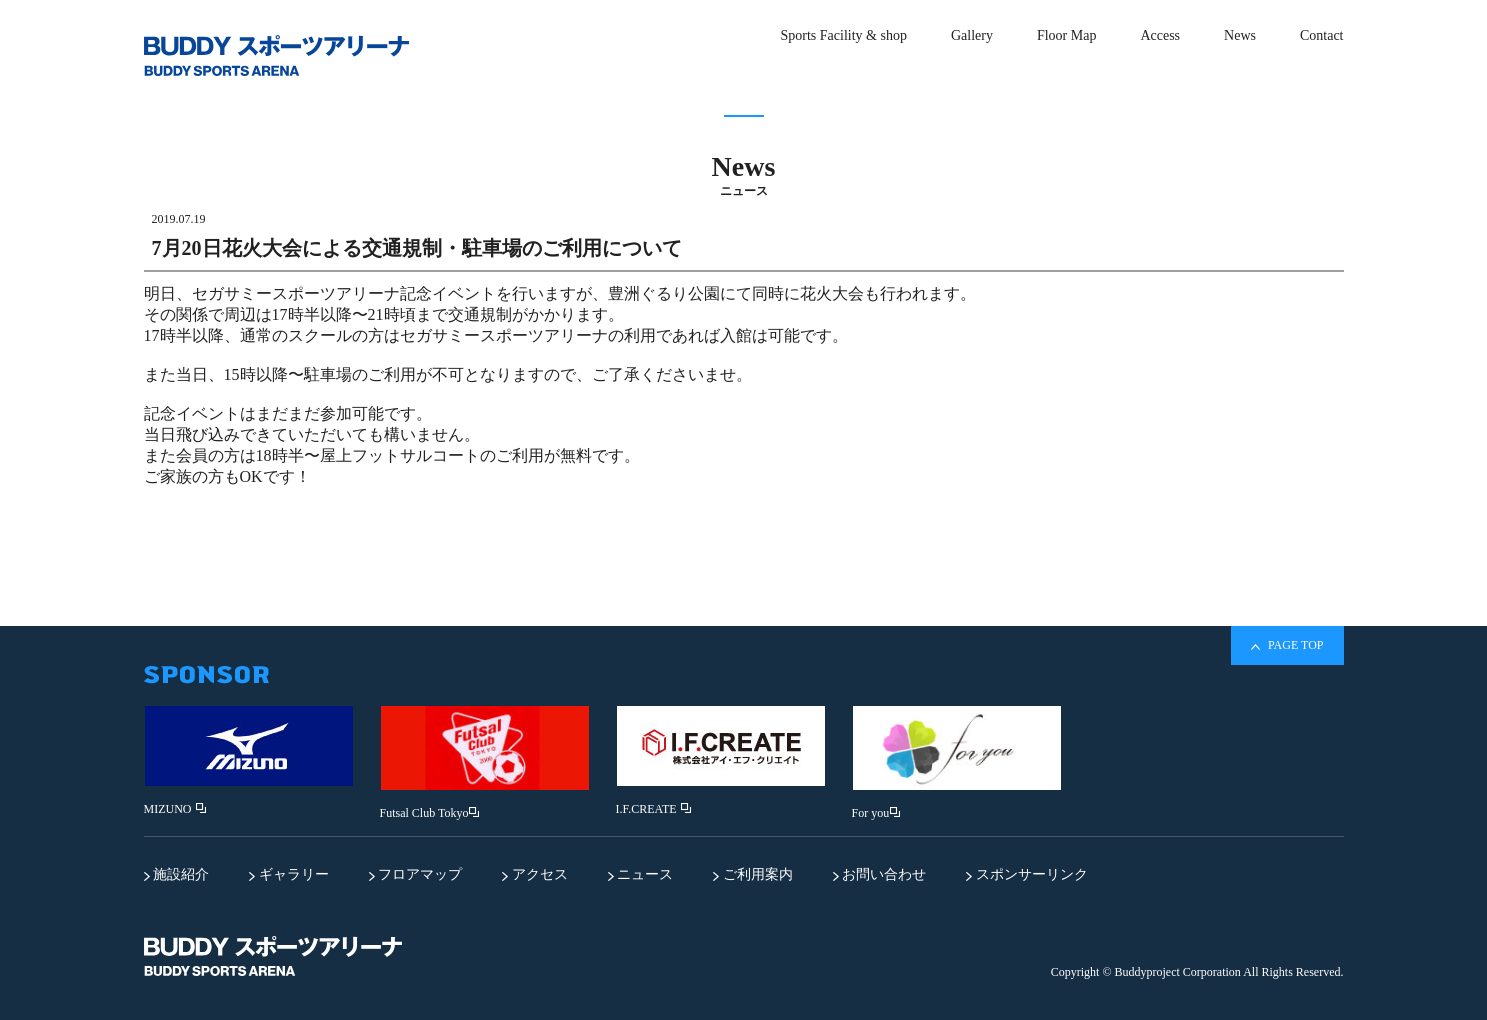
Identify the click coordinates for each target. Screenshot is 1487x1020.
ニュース (641, 874)
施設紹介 (177, 874)
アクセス (535, 874)
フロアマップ (416, 874)
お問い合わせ (880, 874)
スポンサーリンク (1027, 874)
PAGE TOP (1287, 645)
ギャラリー (289, 874)
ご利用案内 (753, 874)
